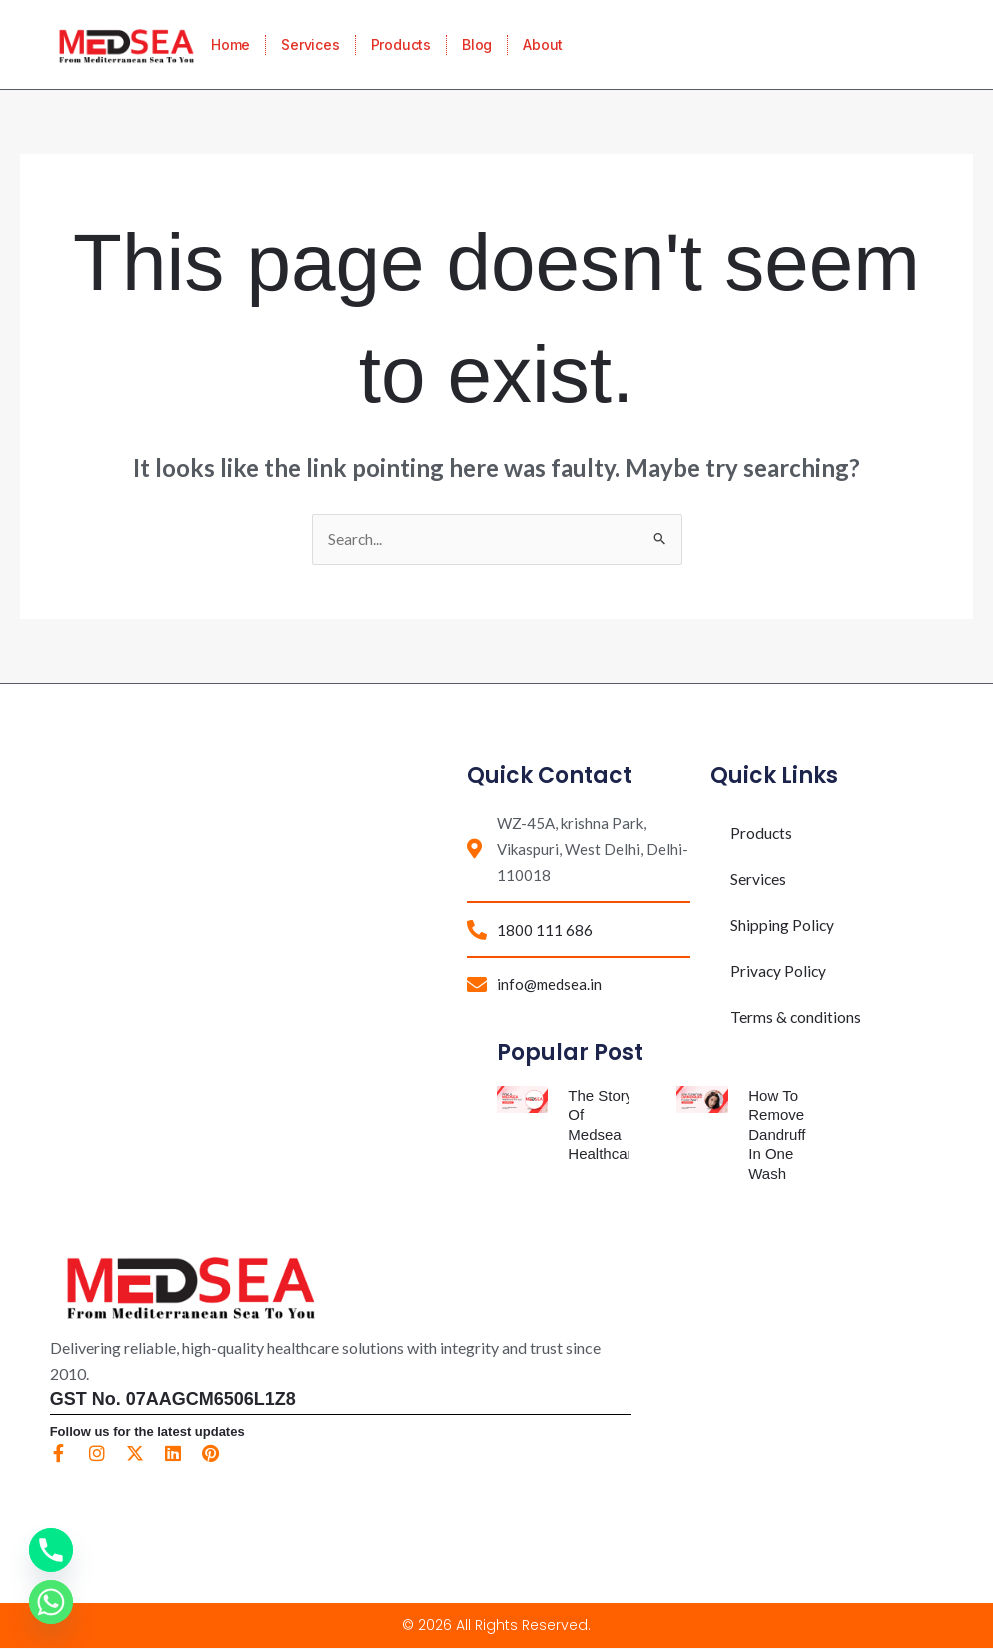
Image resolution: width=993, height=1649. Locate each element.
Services (310, 44)
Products (401, 44)
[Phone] (51, 1550)
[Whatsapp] (51, 1602)
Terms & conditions (796, 1016)
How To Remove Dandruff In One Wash (776, 1135)
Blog (477, 44)
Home (230, 44)
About (543, 44)
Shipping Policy (782, 924)
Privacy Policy (779, 970)
